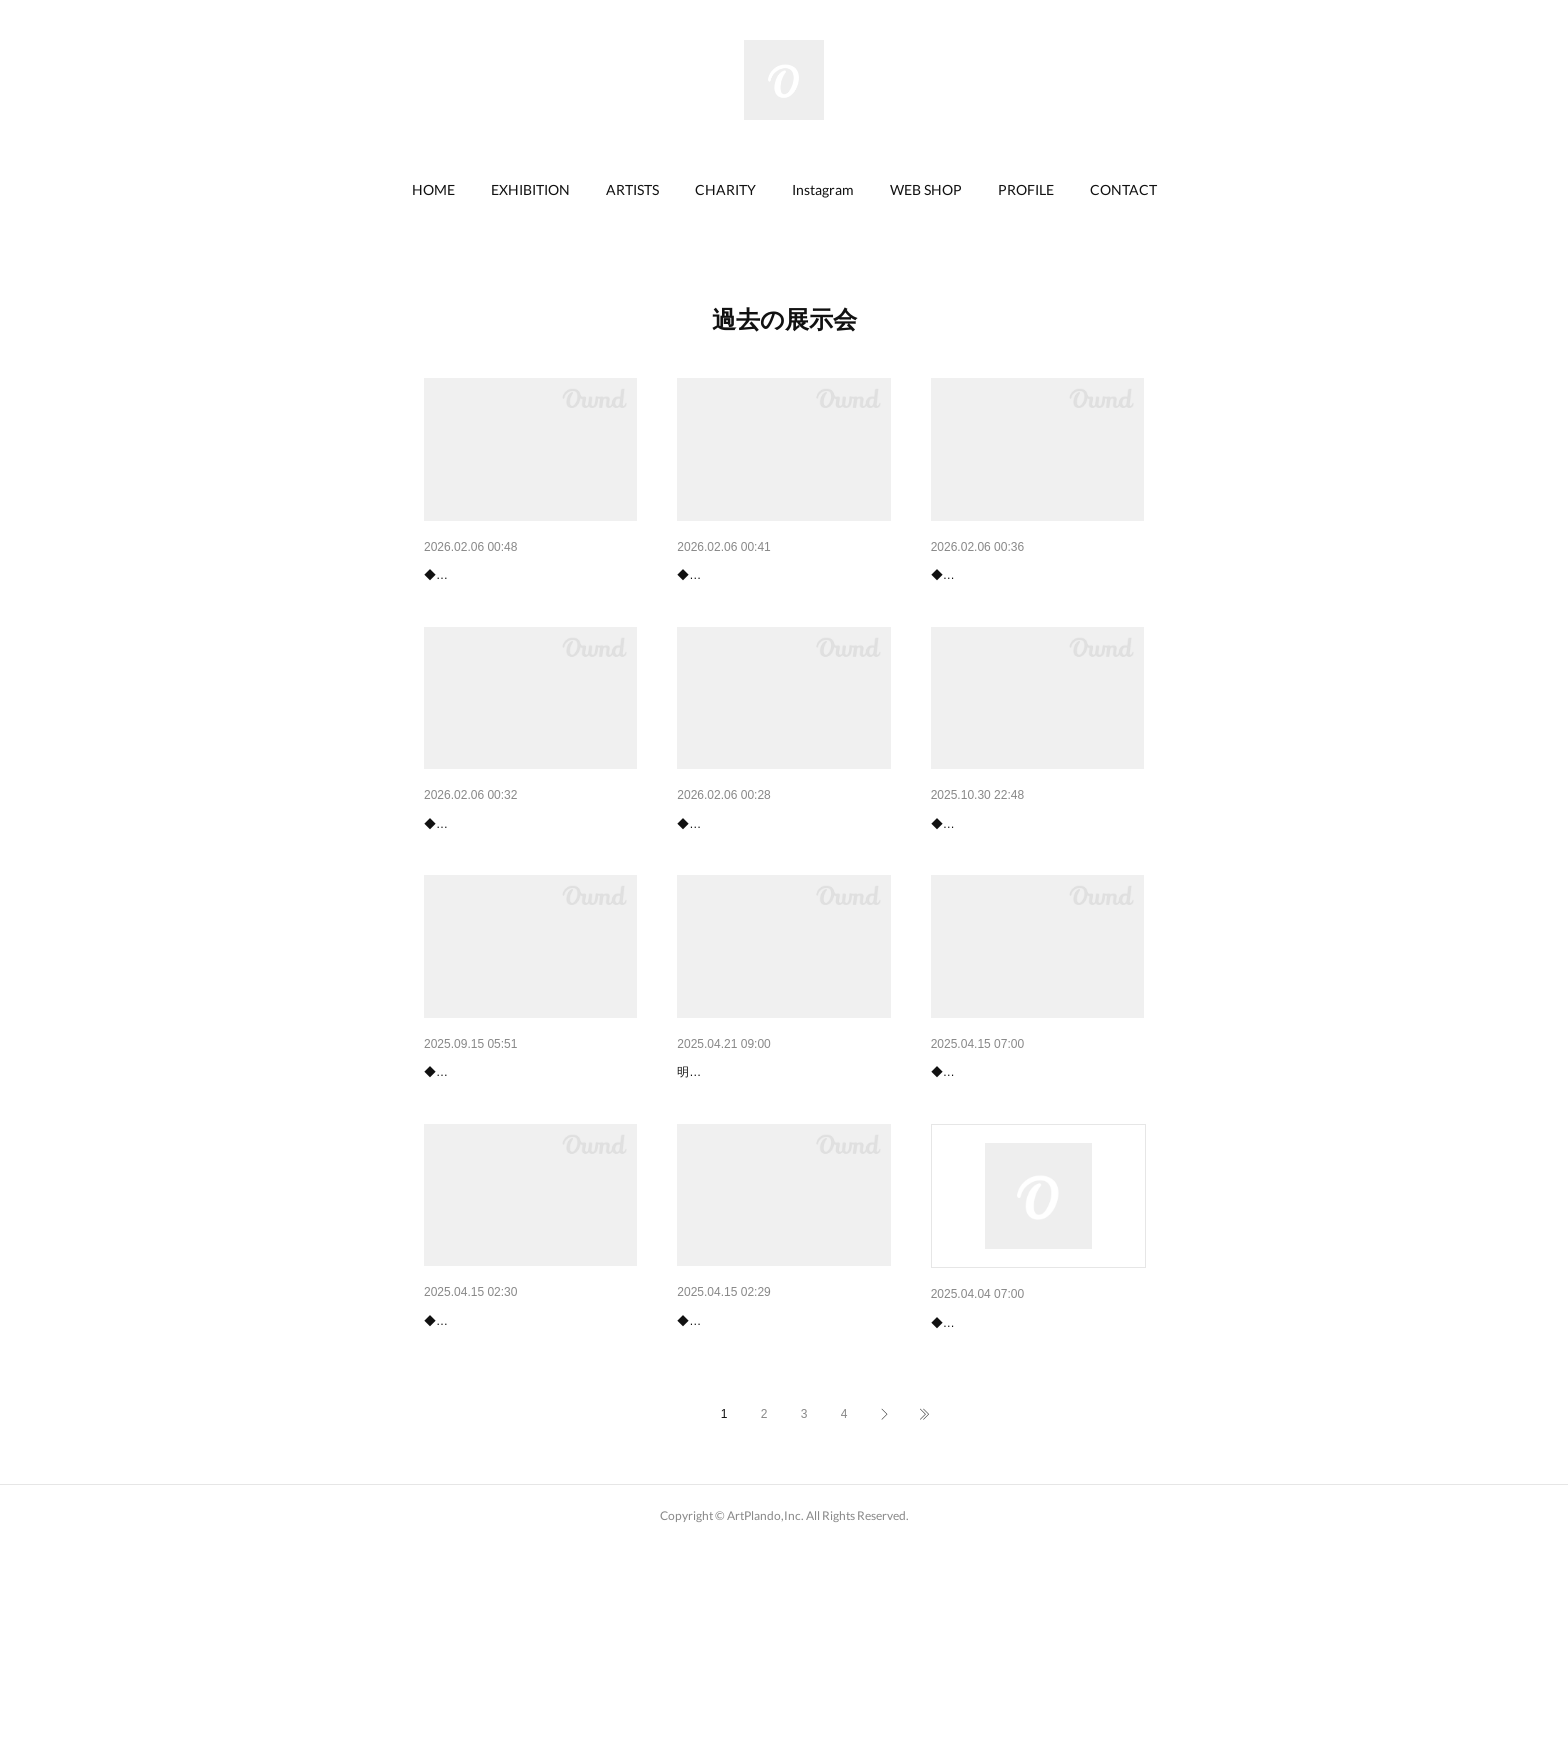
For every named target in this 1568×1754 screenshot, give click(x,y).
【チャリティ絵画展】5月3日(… (778, 1176)
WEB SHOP (926, 189)
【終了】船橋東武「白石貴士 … (524, 1476)
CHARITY (725, 189)
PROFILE (1026, 189)
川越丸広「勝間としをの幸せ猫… (529, 1176)
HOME (433, 189)
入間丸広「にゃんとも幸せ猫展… (782, 876)
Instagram (823, 189)
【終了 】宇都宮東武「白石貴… (1031, 1176)
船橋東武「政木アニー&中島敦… (526, 575)
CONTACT (1123, 189)
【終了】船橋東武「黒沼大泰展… (1036, 1478)
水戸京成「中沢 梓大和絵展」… (524, 876)
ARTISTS (632, 189)
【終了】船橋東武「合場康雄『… (782, 1476)
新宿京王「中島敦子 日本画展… (1031, 575)
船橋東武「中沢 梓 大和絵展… (777, 575)
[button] (433, 190)
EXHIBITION (530, 189)
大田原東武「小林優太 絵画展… (1031, 876)
